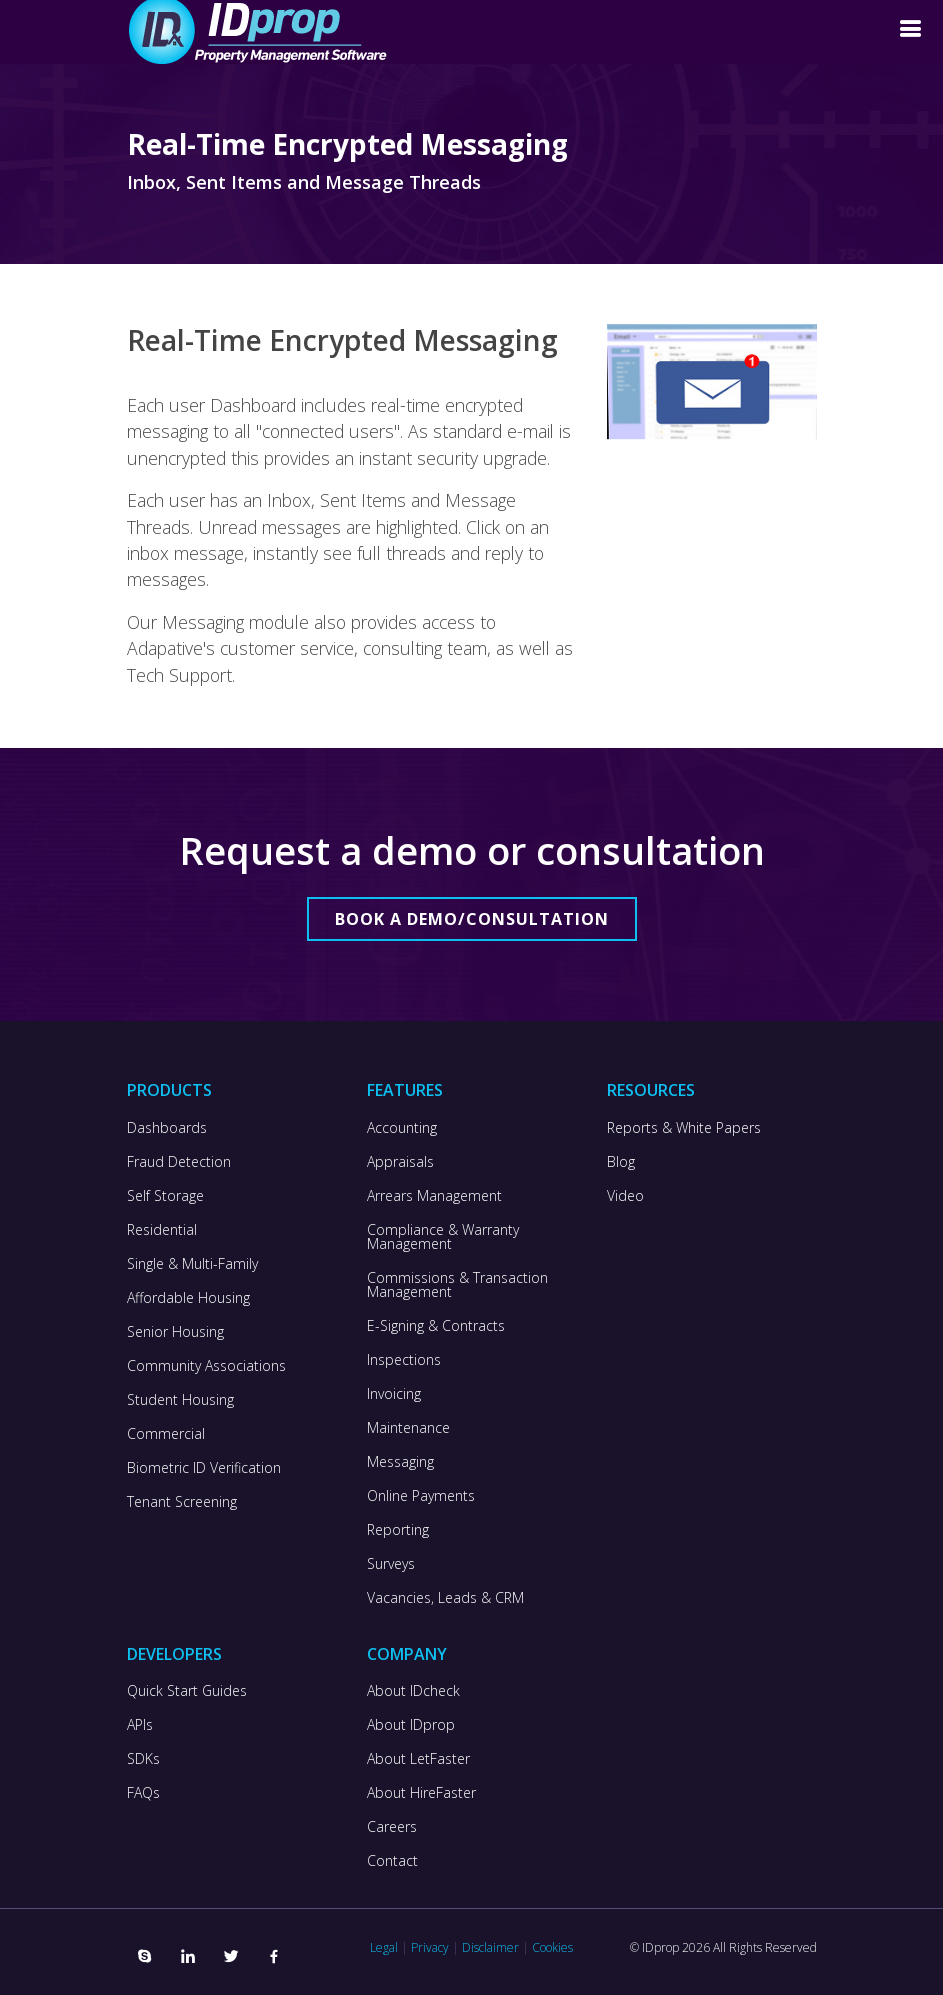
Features (405, 1090)
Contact (392, 1861)
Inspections (404, 1360)
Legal (384, 1947)
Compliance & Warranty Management (443, 1237)
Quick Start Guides (187, 1691)
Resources (651, 1090)
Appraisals (400, 1162)
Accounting (402, 1128)
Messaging (400, 1462)
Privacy (430, 1947)
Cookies (552, 1947)
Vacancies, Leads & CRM (445, 1598)
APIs (140, 1725)
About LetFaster (418, 1759)
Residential (162, 1230)
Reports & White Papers (684, 1128)
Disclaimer (490, 1947)
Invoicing (394, 1394)
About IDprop (411, 1725)
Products (169, 1090)
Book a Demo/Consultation (472, 919)
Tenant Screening (182, 1502)
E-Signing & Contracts (436, 1326)
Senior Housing (175, 1332)
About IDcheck (413, 1691)
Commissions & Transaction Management (457, 1285)
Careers (392, 1827)
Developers (174, 1654)
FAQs (143, 1793)
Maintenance (408, 1428)
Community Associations (206, 1366)
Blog (621, 1162)
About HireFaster (421, 1793)
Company (407, 1654)
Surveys (391, 1564)
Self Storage (165, 1196)
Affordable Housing (188, 1298)
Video (625, 1196)
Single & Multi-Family (192, 1264)
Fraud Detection (179, 1162)
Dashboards (167, 1128)
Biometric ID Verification (204, 1468)
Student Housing (180, 1400)
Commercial (166, 1434)
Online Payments (421, 1496)
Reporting (398, 1530)
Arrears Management (434, 1196)
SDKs (143, 1759)
